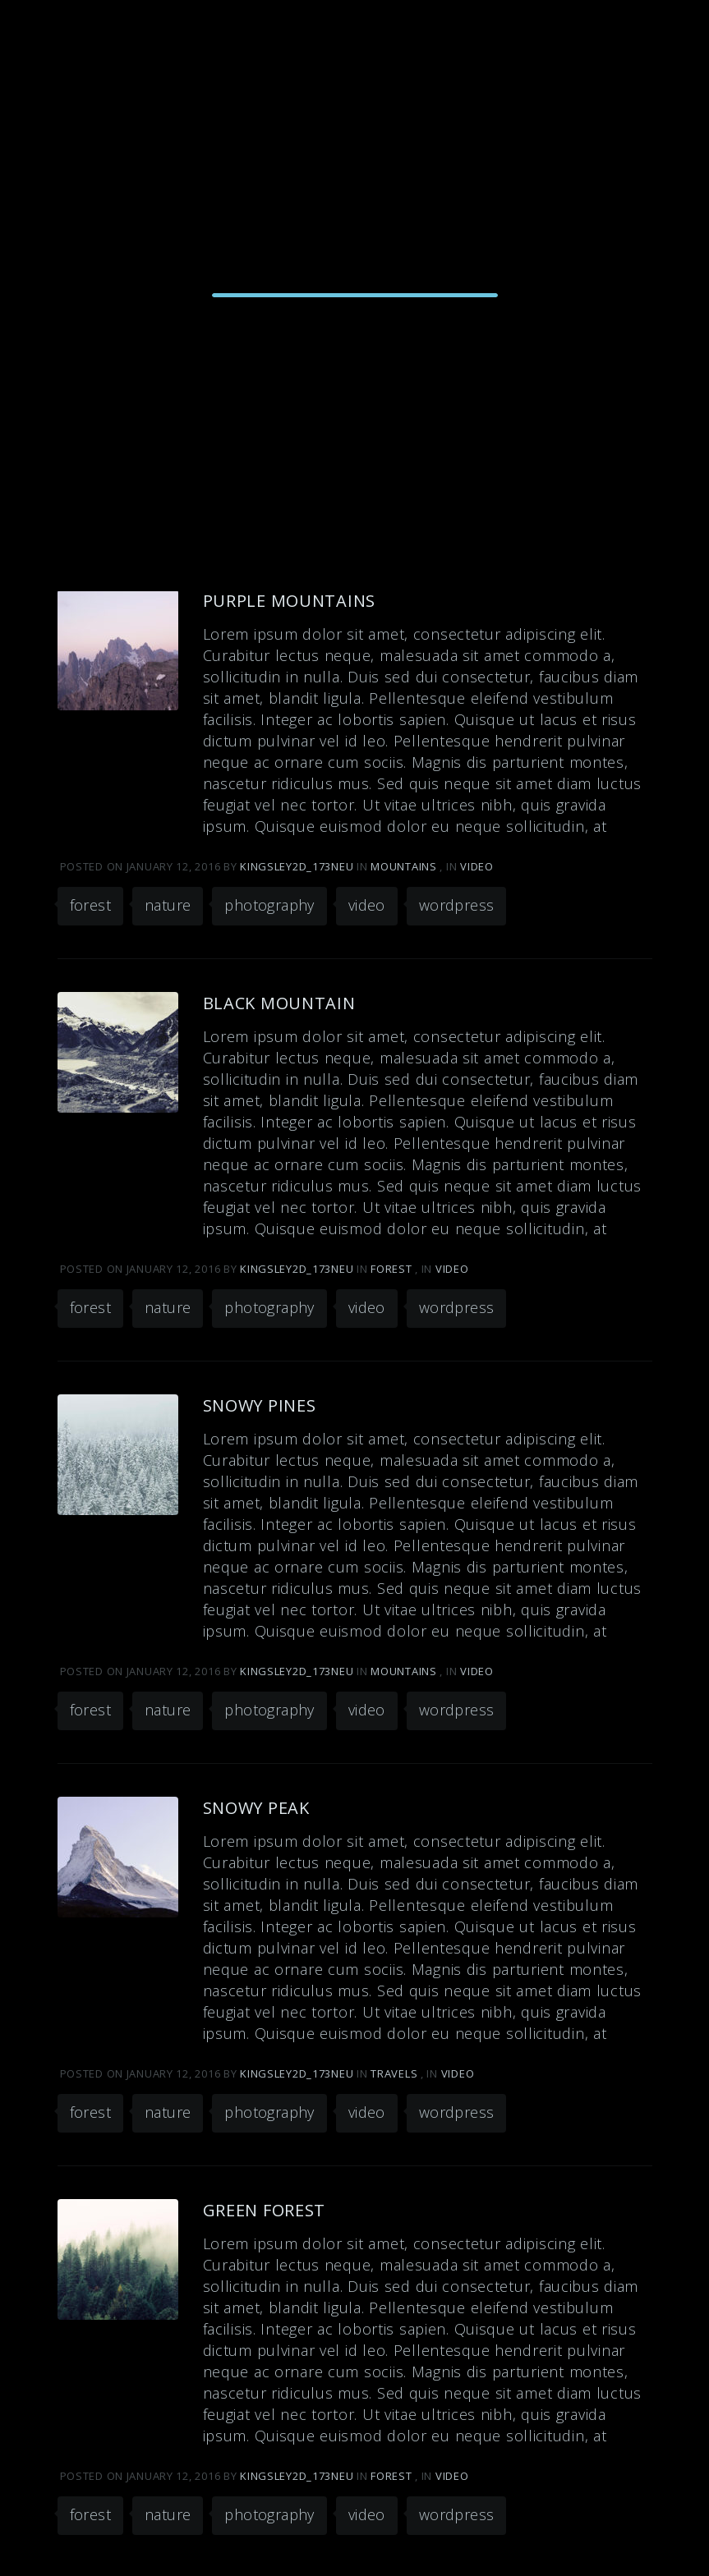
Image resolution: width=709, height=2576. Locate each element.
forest (90, 905)
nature (168, 905)
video (366, 905)
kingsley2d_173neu (298, 866)
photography (269, 905)
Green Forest (264, 2210)
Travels (394, 2073)
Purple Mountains (289, 601)
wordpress (457, 905)
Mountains (403, 866)
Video (477, 866)
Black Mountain (279, 1003)
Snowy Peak (256, 1808)
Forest (391, 1268)
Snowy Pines (259, 1405)
